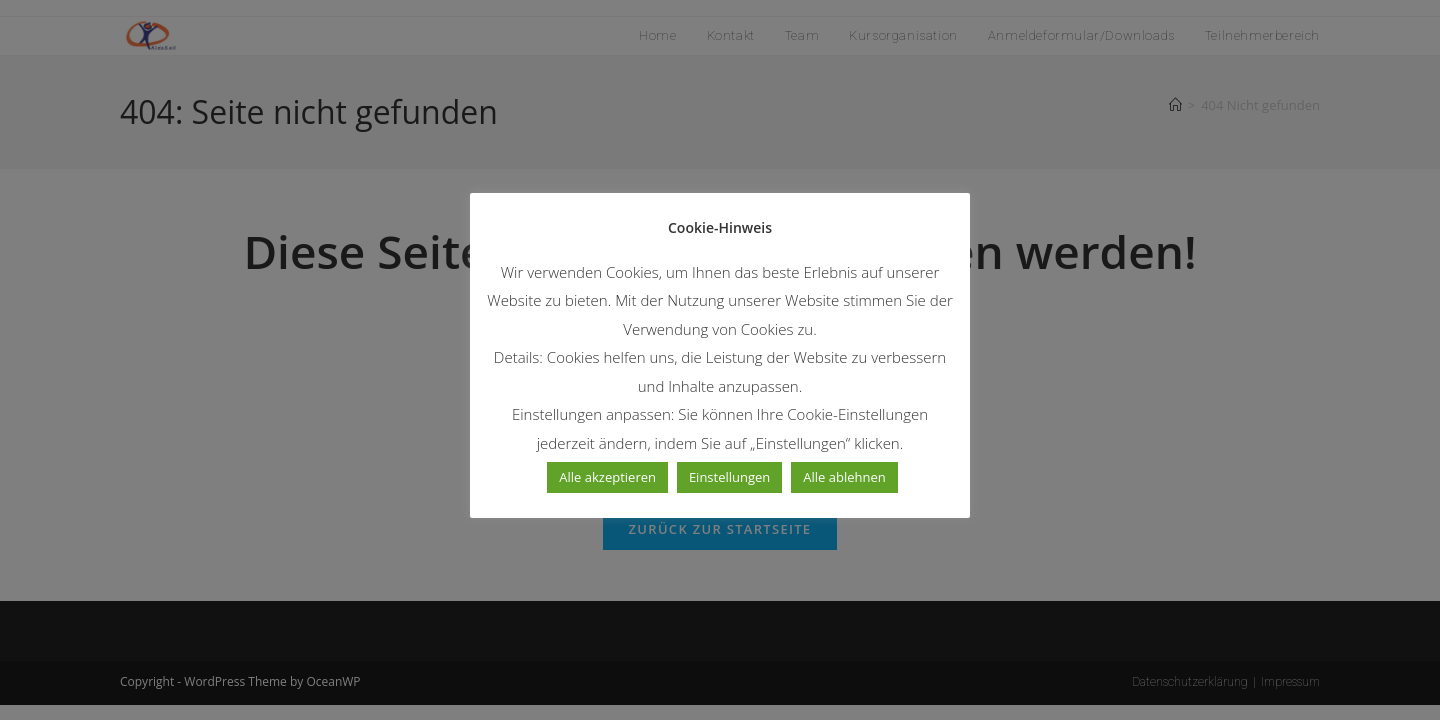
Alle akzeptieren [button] (607, 477)
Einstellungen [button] (729, 477)
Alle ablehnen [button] (844, 477)
